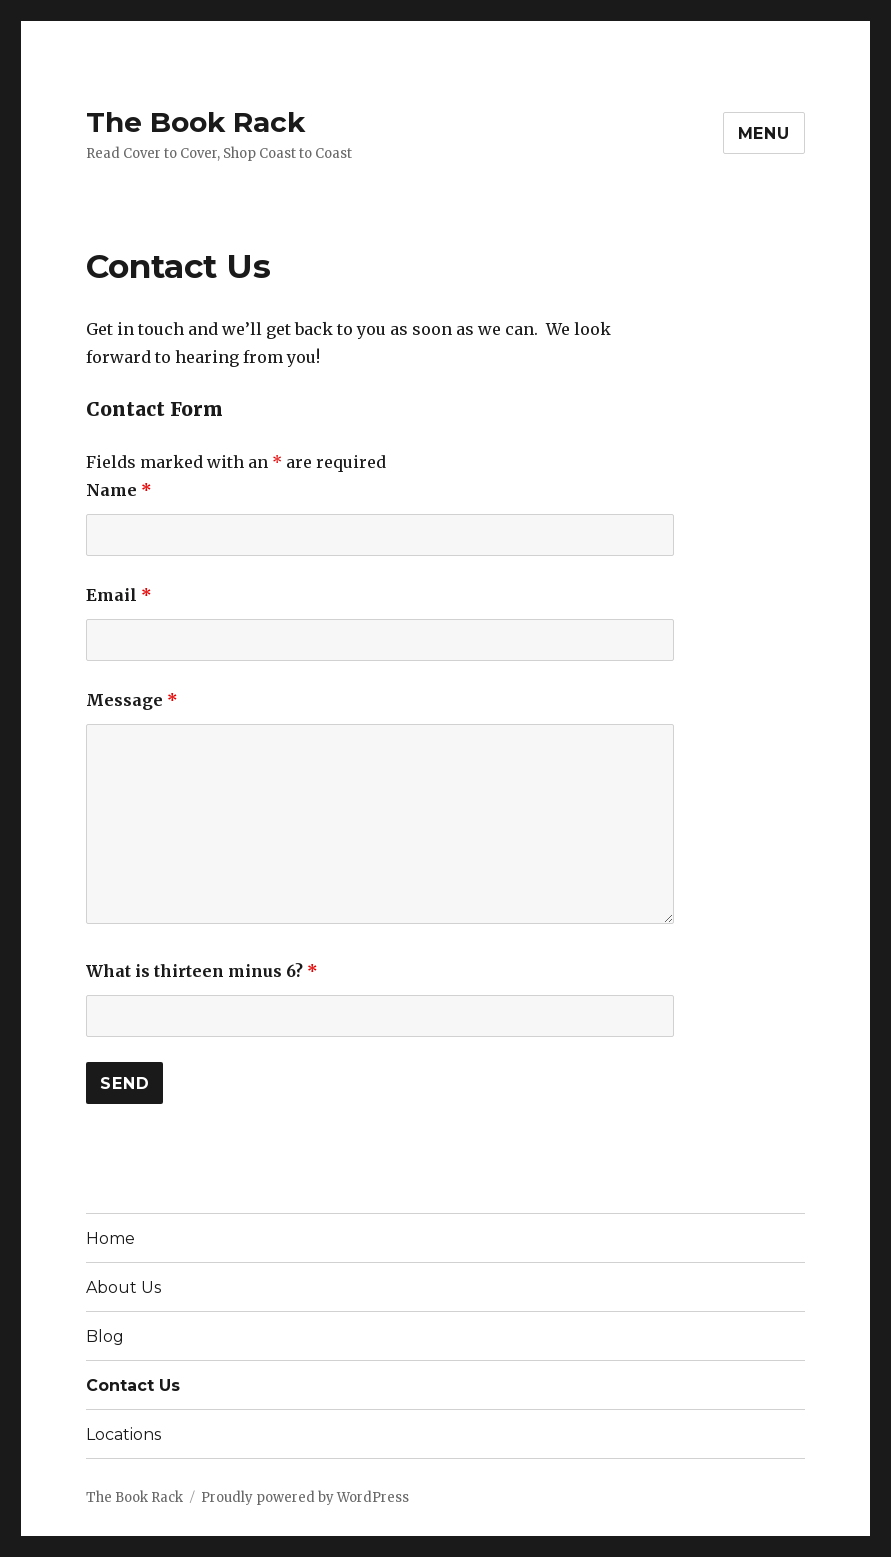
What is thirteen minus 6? (202, 971)
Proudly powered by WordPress (305, 1497)
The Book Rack (195, 122)
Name (119, 490)
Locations (123, 1434)
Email (119, 595)
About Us (123, 1287)
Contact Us (133, 1385)
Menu (764, 133)
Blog (105, 1336)
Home (110, 1238)
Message (132, 700)
